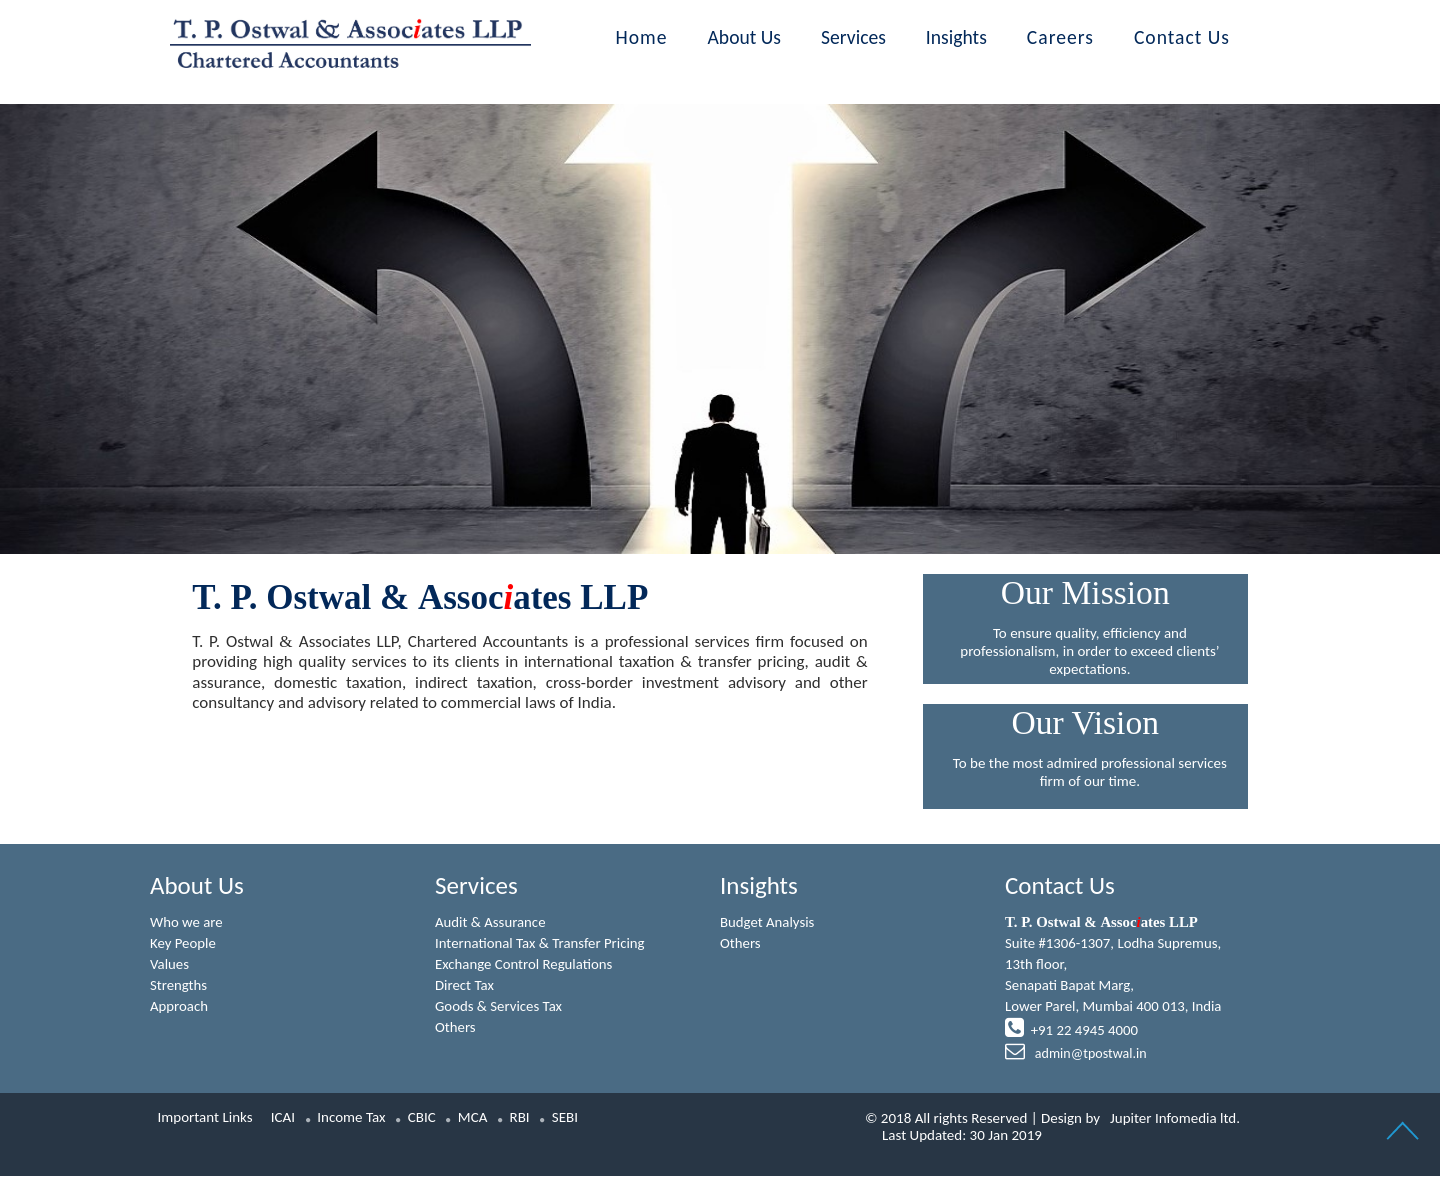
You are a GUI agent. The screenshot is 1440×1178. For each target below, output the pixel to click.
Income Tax (351, 1119)
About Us (745, 37)
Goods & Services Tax (499, 1008)
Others (455, 1029)
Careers (1060, 37)
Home (642, 37)
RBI (520, 1119)
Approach (179, 1008)
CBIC (422, 1119)
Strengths (179, 986)
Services (853, 37)
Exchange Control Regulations (525, 965)
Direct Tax (465, 986)
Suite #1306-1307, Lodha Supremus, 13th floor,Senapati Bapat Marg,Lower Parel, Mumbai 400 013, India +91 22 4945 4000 (1114, 989)
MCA (473, 1119)
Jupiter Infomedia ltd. (1175, 1120)
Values (170, 965)
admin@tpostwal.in (1089, 1056)
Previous (221, 287)
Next (1219, 287)
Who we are (187, 922)
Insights (956, 37)
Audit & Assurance (491, 922)
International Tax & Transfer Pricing (541, 944)
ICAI (283, 1119)
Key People (183, 944)
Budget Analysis (768, 922)
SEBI (565, 1119)
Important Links (205, 1119)
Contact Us (1182, 37)
